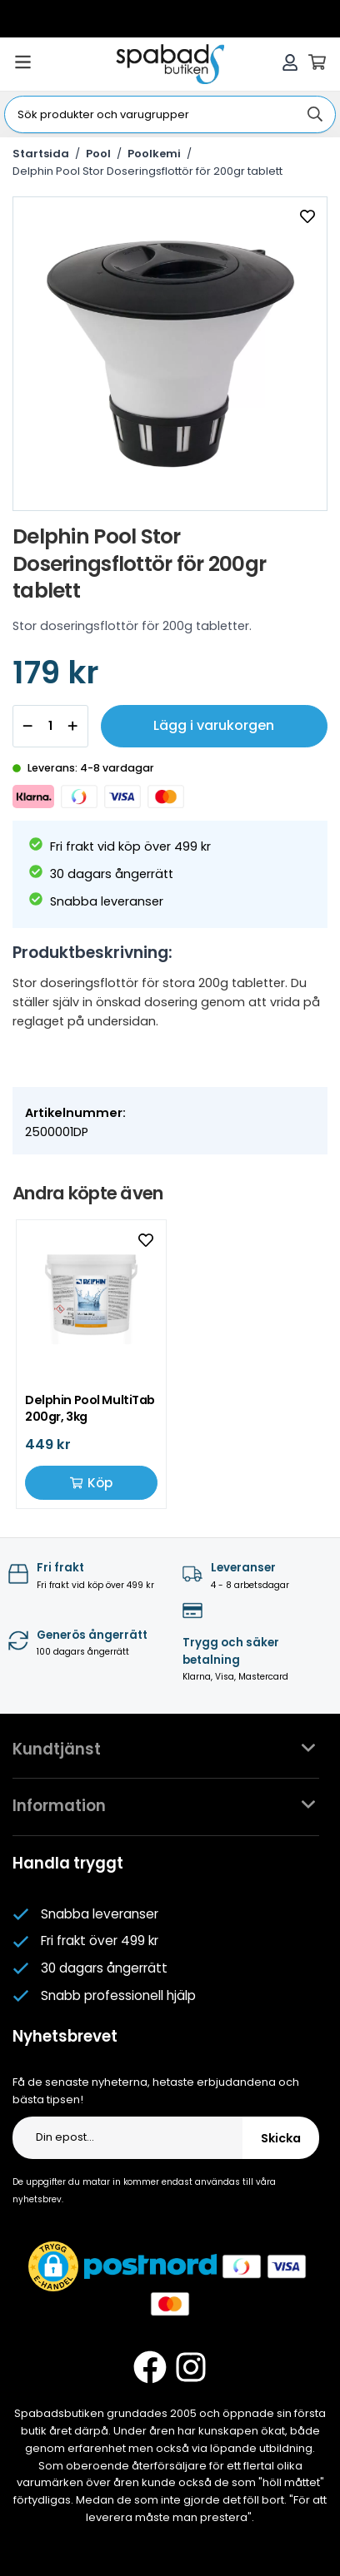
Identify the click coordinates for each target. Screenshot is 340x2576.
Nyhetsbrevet (65, 2036)
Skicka (281, 2138)
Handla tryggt (67, 1863)
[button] (53, 2266)
